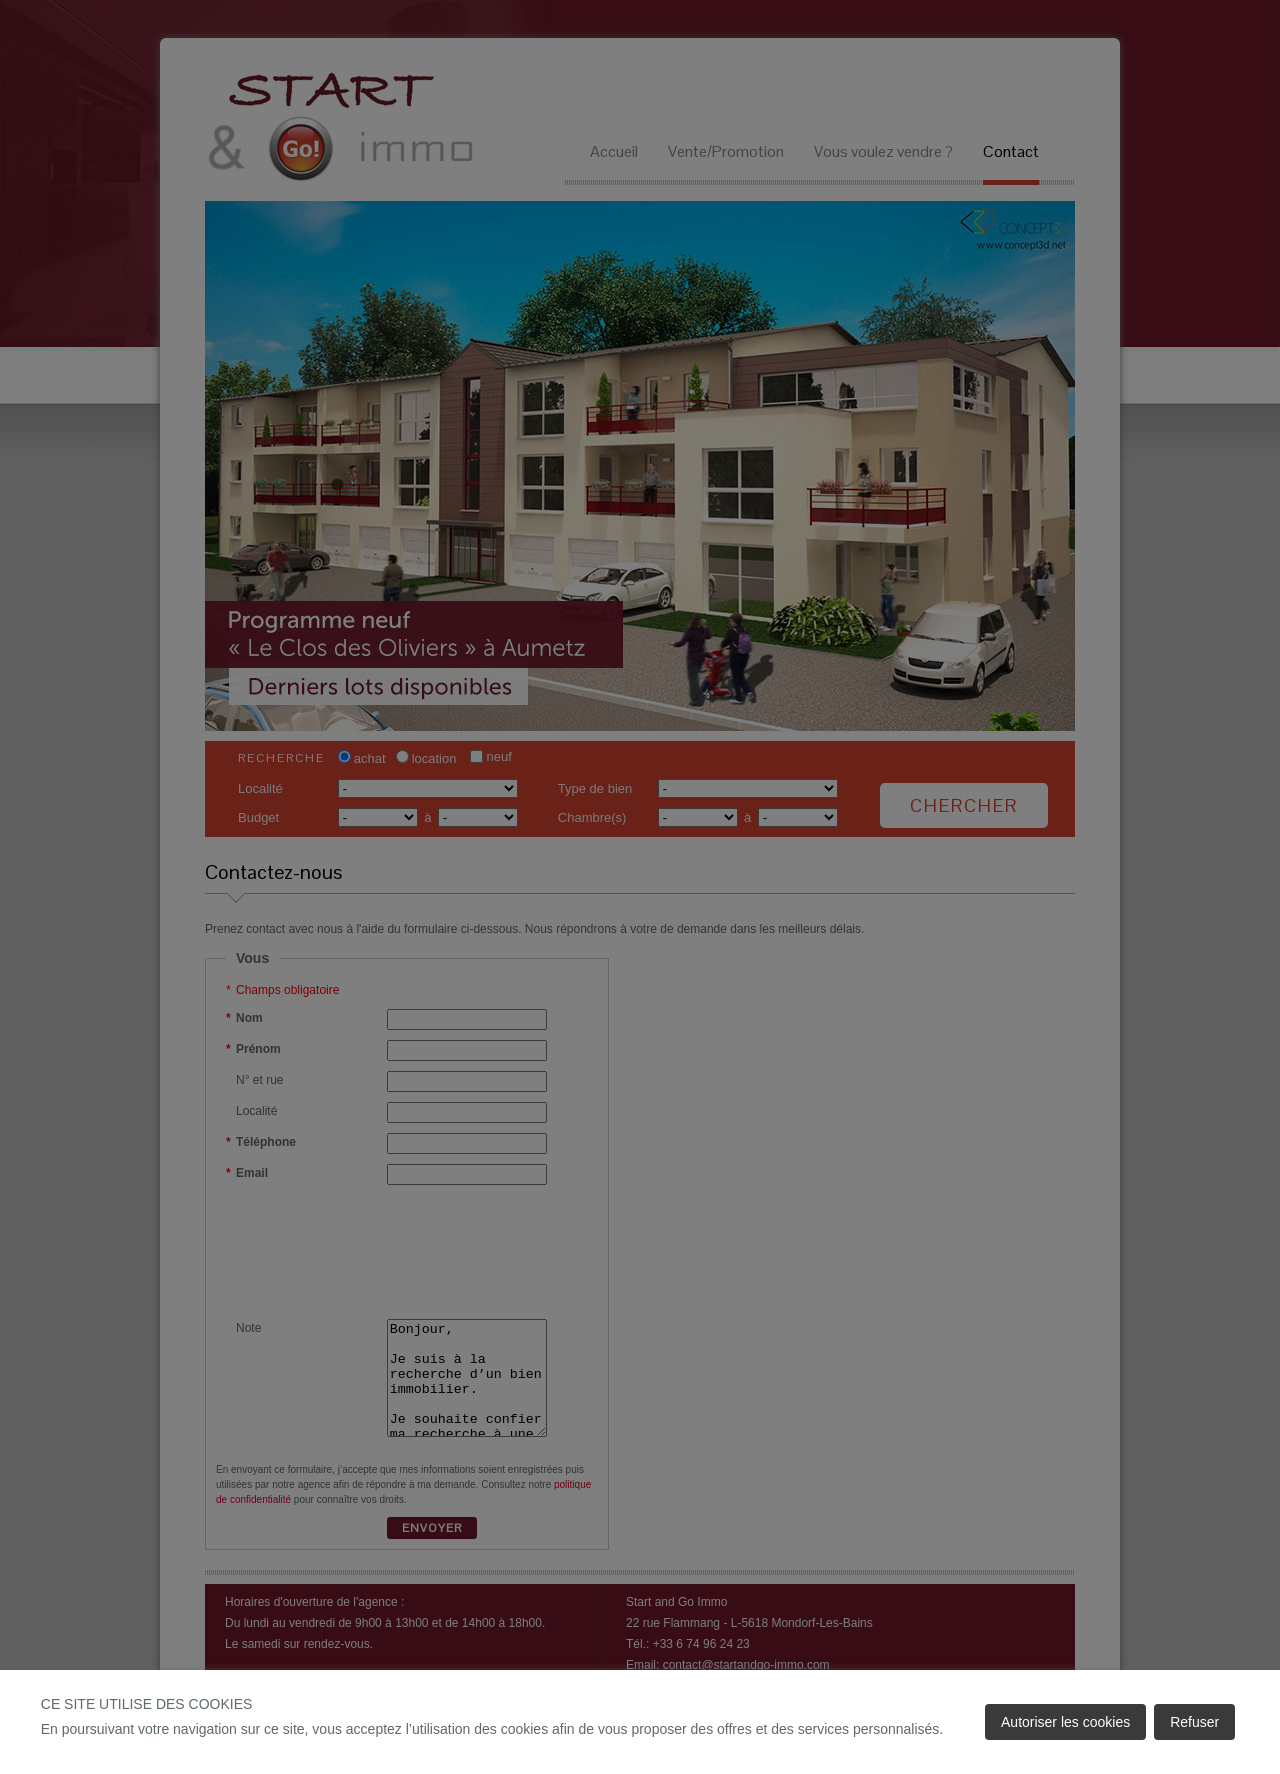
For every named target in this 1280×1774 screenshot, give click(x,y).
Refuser (1194, 1722)
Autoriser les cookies (1065, 1722)
